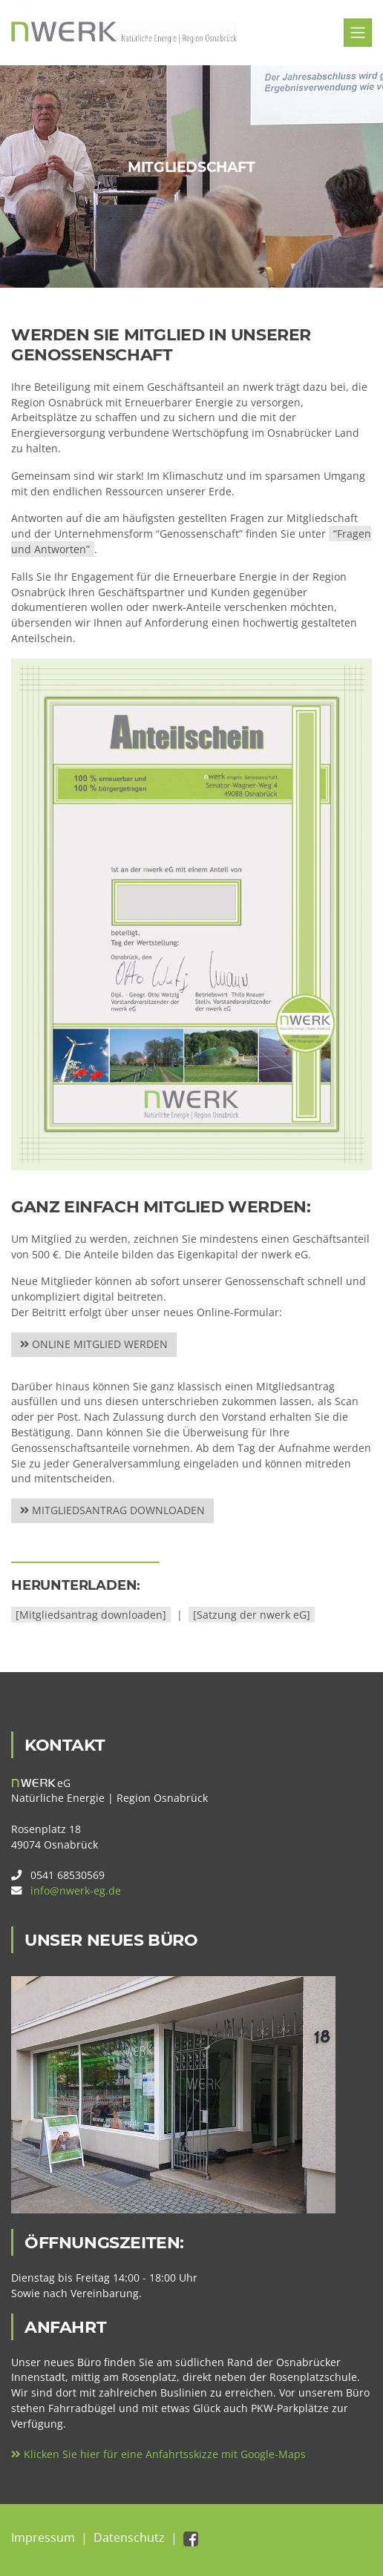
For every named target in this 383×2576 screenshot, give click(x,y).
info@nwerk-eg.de (75, 1890)
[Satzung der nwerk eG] (251, 1615)
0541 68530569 (67, 1875)
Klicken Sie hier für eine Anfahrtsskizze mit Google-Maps (158, 2454)
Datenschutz (129, 2537)
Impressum (43, 2537)
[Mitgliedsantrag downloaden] (91, 1615)
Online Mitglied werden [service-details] (94, 1344)
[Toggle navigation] (358, 33)
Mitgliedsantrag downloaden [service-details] (112, 1510)
